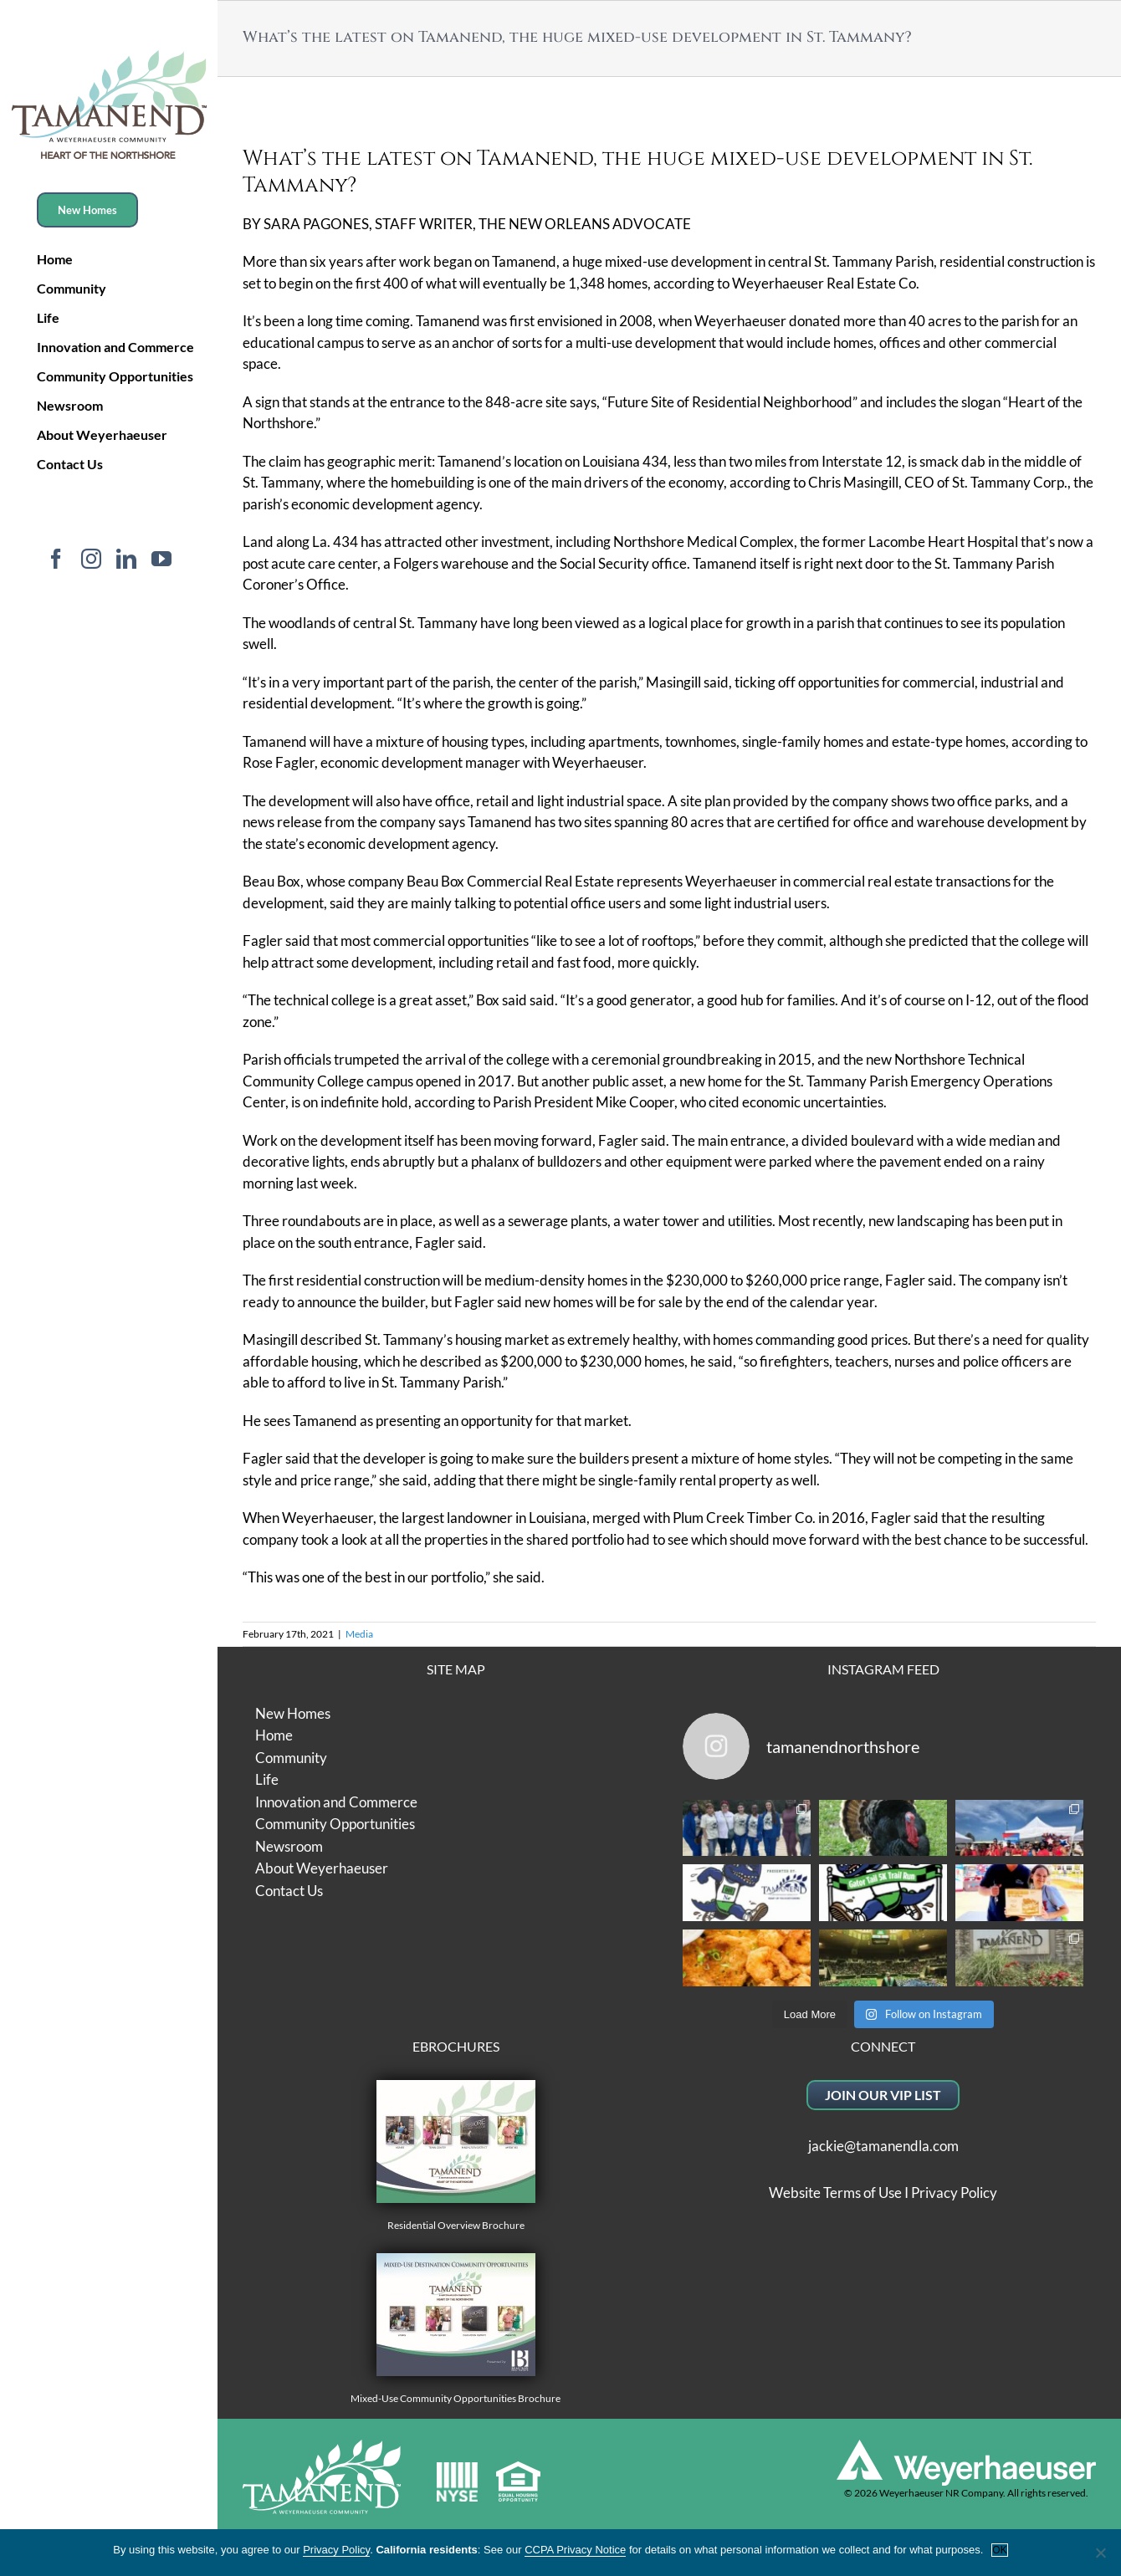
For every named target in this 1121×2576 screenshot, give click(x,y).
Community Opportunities (335, 1823)
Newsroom (289, 1846)
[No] (1100, 2552)
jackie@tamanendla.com (883, 2145)
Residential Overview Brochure (455, 2155)
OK (999, 2550)
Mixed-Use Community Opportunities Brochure (455, 2329)
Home (274, 1735)
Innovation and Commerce (336, 1802)
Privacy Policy (954, 2192)
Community (291, 1757)
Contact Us (289, 1890)
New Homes (292, 1713)
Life (267, 1779)
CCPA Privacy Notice (575, 2549)
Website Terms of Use (835, 2192)
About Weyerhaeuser (321, 1868)
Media (359, 1634)
